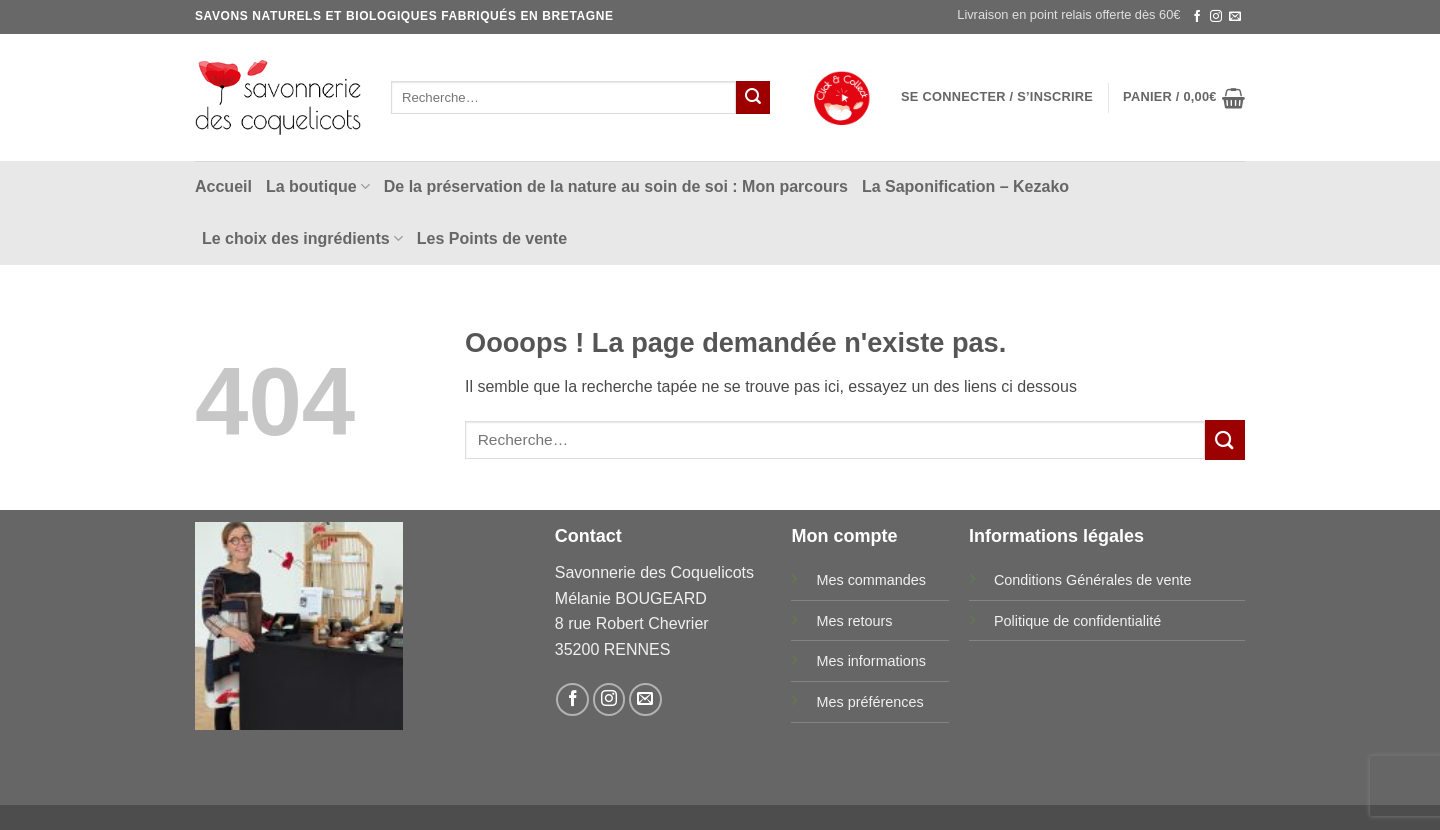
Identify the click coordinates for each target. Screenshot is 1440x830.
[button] (997, 97)
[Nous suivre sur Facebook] (1197, 17)
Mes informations (871, 661)
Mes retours (854, 621)
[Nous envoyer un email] (1235, 17)
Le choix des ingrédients (302, 238)
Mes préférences (869, 702)
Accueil (223, 186)
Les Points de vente (492, 238)
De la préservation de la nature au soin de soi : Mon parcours (616, 186)
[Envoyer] (753, 98)
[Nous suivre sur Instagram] (1216, 17)
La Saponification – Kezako (965, 186)
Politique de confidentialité (1077, 621)
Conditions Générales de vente (1093, 580)
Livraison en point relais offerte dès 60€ (1068, 14)
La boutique (318, 186)
